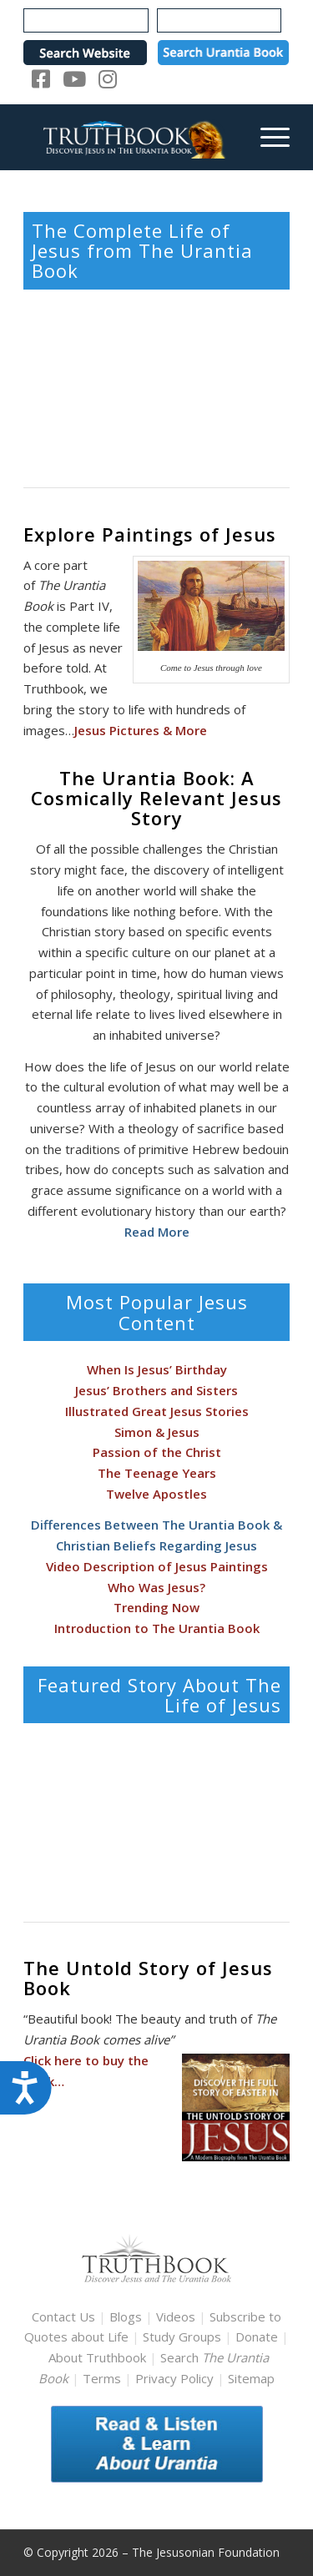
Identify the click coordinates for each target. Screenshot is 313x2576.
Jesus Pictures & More (140, 730)
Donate (256, 2336)
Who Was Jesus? (156, 1587)
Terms (102, 2378)
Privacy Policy (174, 2378)
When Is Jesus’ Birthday (157, 1369)
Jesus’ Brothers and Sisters (156, 1390)
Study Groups (184, 2336)
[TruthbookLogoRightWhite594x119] (129, 136)
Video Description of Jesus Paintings (157, 1566)
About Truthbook (97, 2357)
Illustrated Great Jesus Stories (157, 1411)
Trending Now (156, 1607)
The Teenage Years (157, 1472)
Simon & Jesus (156, 1432)
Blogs (125, 2316)
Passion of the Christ (157, 1452)
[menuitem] (267, 136)
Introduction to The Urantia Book (157, 1628)
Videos (175, 2316)
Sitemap (251, 2378)
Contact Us (63, 2316)
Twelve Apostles (156, 1493)
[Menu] (267, 136)
